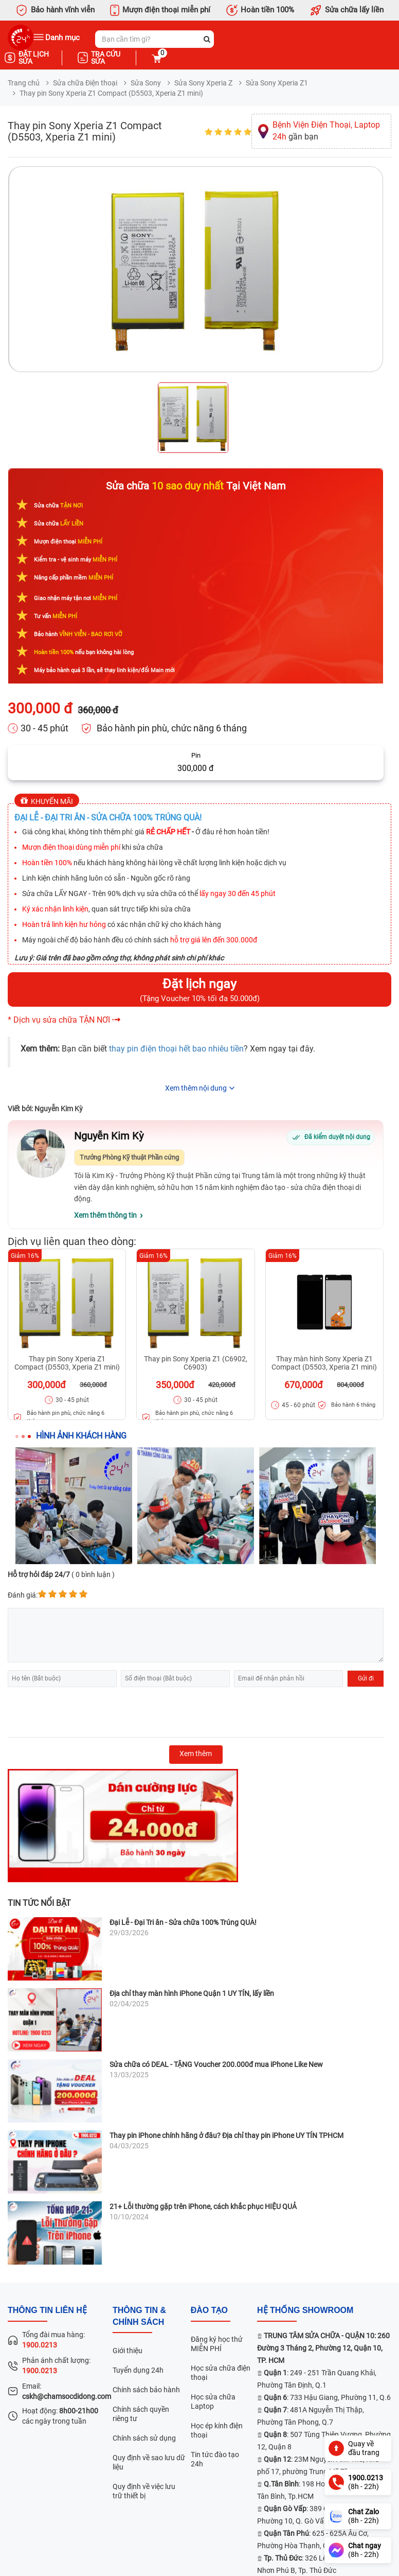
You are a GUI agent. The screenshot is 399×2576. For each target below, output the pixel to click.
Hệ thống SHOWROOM (305, 2310)
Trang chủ (24, 83)
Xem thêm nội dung (196, 1088)
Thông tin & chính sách (139, 2316)
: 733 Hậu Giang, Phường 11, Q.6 (327, 2397)
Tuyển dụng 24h (138, 2370)
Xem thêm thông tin (105, 1215)
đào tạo (209, 2310)
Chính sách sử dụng (144, 2438)
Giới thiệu (127, 2350)
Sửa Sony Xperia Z (203, 83)
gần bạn (326, 131)
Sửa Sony (146, 83)
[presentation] (86, 1712)
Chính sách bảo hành (146, 2390)
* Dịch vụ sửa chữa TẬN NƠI (59, 1020)
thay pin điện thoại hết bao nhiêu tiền (176, 1049)
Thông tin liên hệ (47, 2310)
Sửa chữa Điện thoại (85, 83)
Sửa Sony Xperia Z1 (277, 83)
